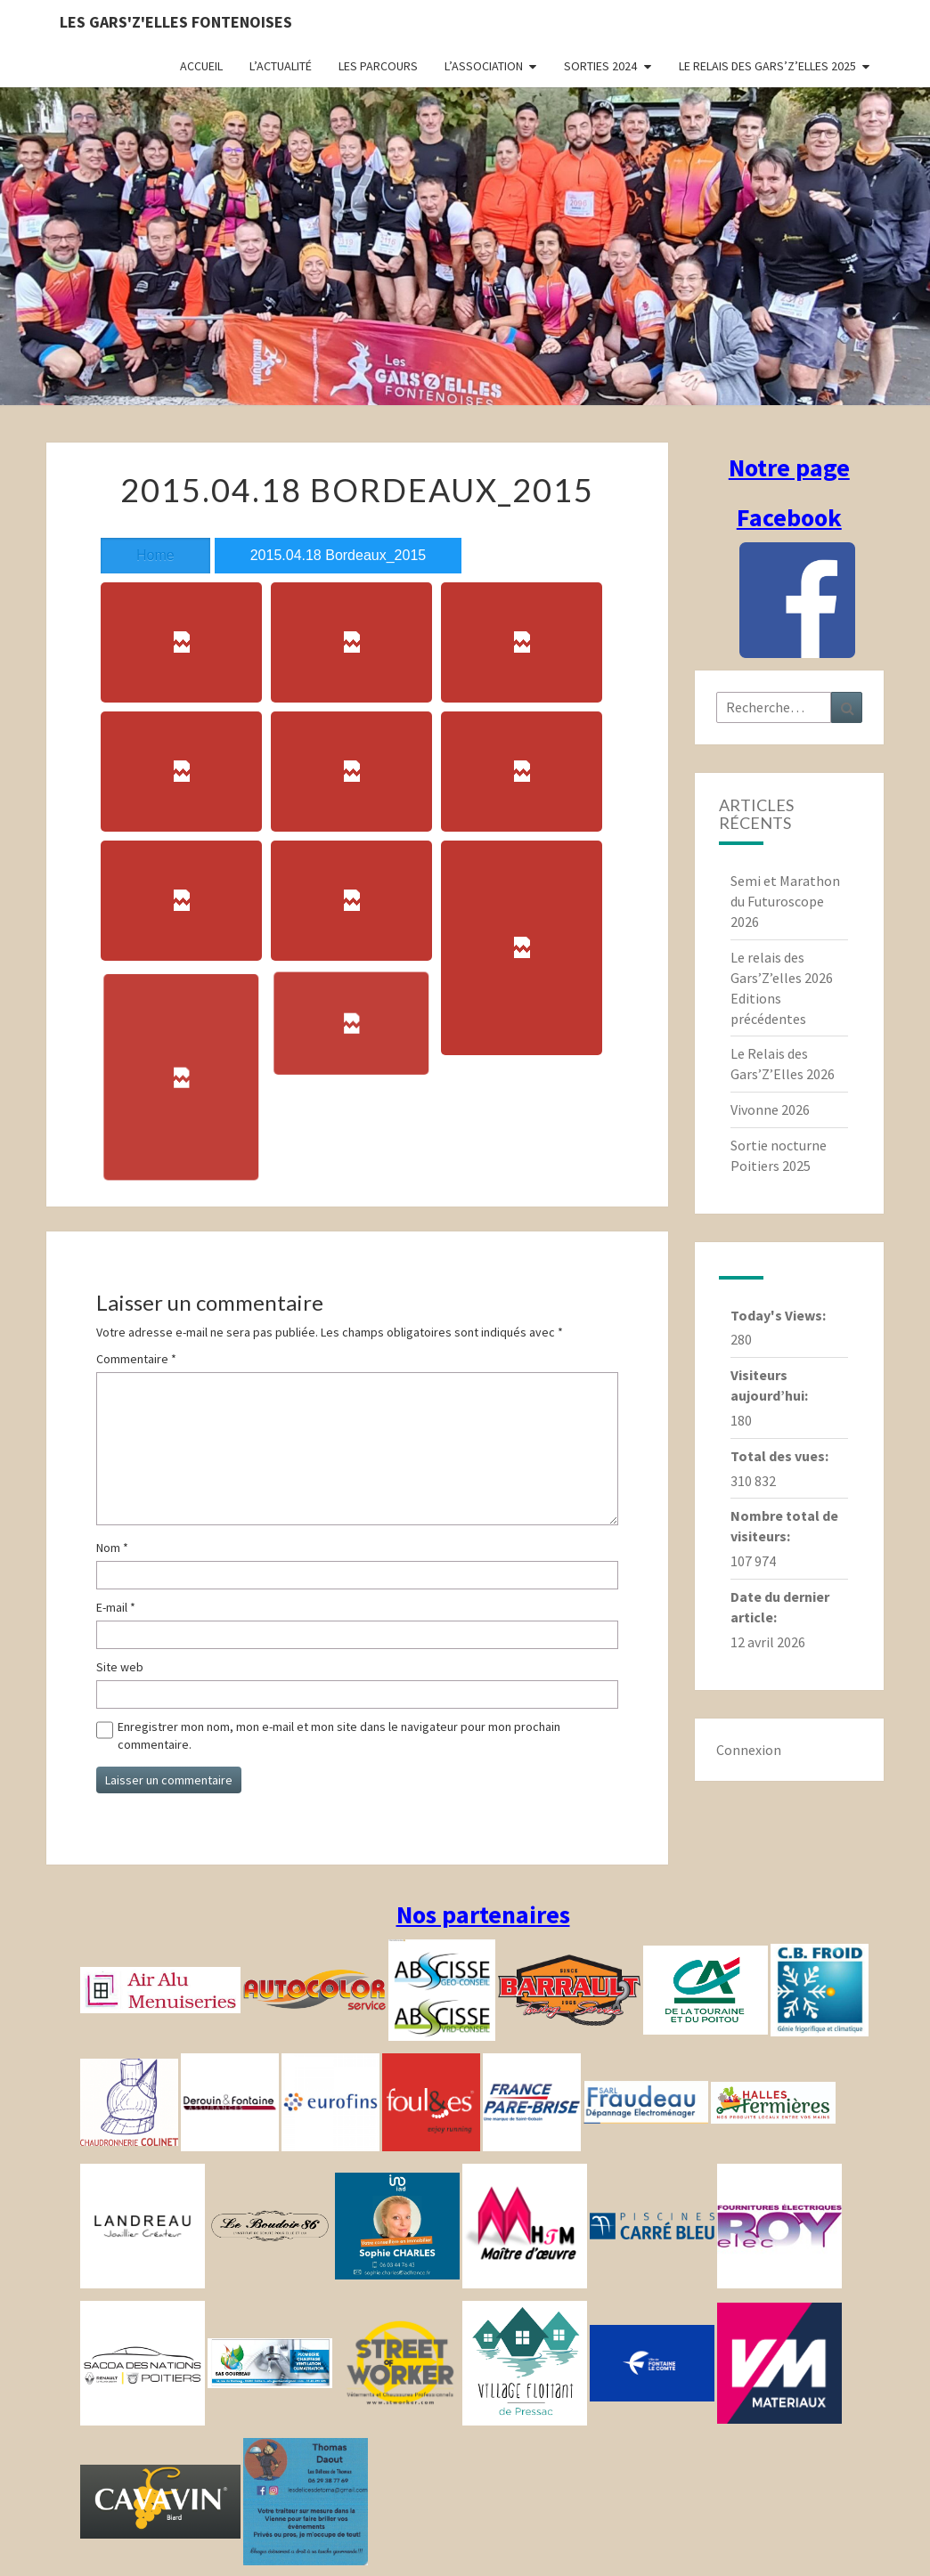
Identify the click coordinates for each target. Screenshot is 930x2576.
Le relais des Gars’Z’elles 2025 (767, 66)
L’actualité (280, 66)
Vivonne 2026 (770, 1109)
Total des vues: (780, 1456)
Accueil (201, 66)
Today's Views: (779, 1315)
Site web (119, 1667)
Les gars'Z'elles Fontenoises (176, 22)
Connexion (748, 1750)
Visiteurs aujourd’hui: (770, 1385)
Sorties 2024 (600, 66)
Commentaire (136, 1359)
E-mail (115, 1607)
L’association (484, 66)
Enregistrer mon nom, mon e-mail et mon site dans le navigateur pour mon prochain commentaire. (339, 1735)
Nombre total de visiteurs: (784, 1526)
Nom (112, 1548)
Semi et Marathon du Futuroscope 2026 (785, 901)
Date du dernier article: (779, 1607)
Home (155, 555)
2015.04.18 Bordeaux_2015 (338, 555)
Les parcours (378, 66)
